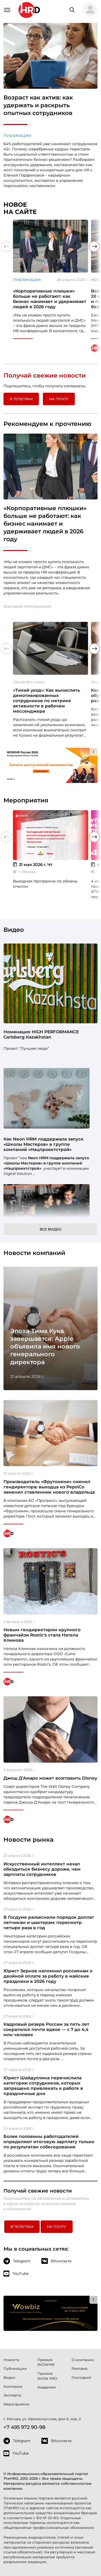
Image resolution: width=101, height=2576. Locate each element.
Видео (9, 2377)
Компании (12, 2386)
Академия (46, 2387)
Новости (11, 2360)
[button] (90, 10)
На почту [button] (59, 399)
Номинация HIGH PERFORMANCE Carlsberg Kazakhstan (41, 1034)
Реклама (79, 2368)
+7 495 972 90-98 (24, 2427)
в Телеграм (21, 399)
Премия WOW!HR (46, 2362)
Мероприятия (16, 2404)
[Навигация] (6, 9)
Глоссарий (81, 2377)
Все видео (50, 1229)
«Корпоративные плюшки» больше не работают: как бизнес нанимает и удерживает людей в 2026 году (45, 524)
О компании (83, 2360)
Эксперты (12, 2395)
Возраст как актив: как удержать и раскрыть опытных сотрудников (38, 105)
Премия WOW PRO (47, 2376)
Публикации (17, 135)
